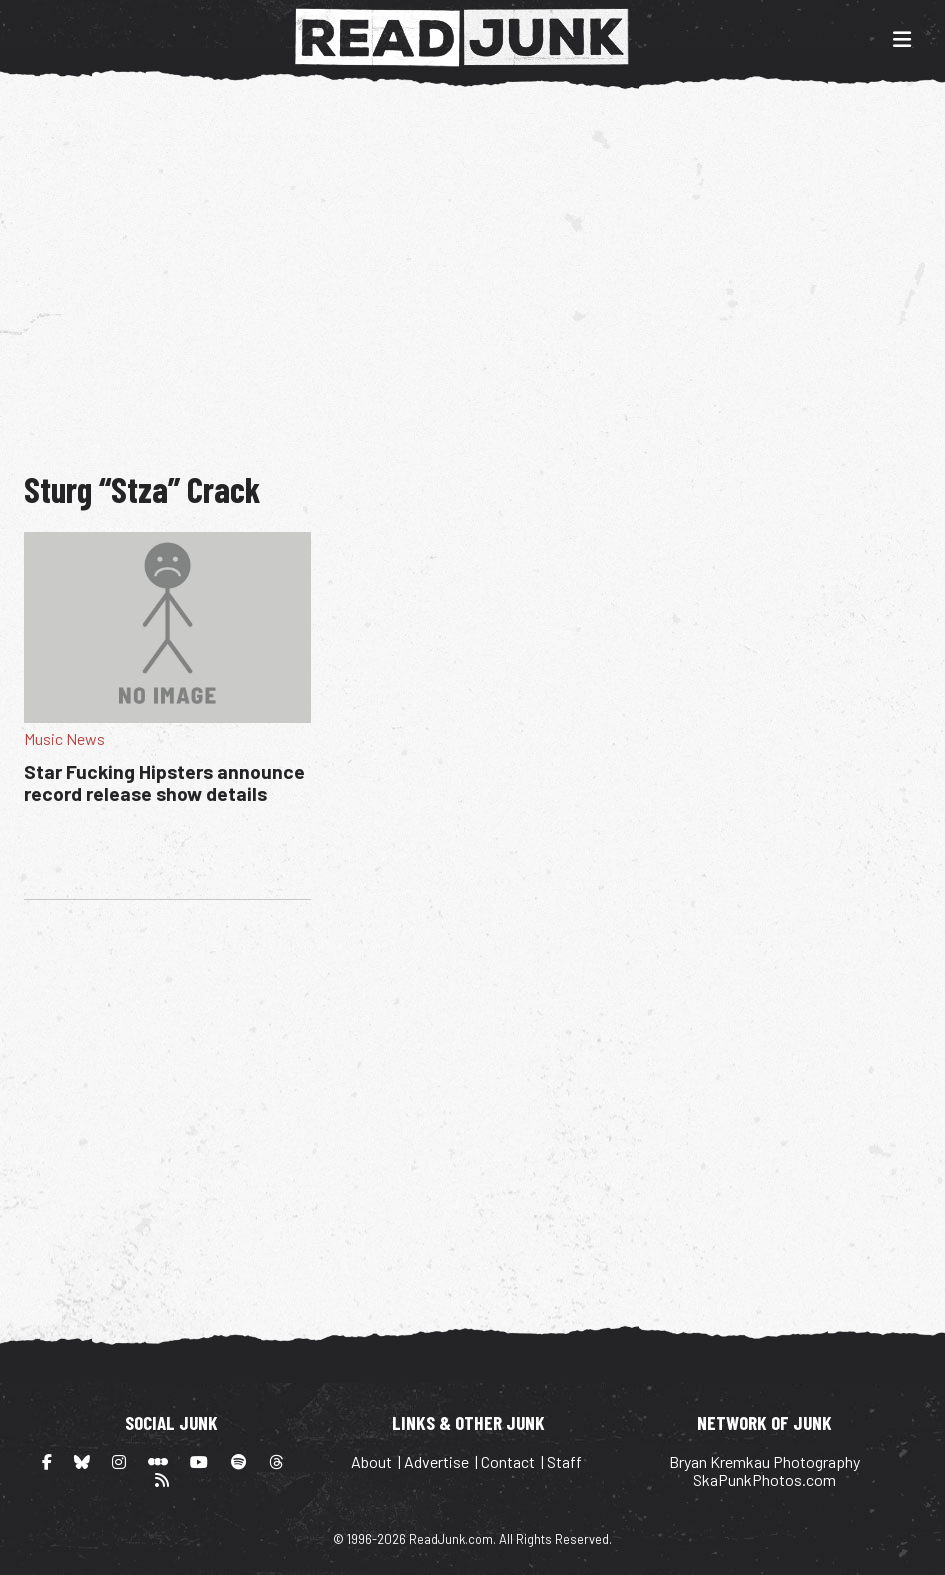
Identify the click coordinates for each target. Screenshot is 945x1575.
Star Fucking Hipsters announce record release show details (164, 782)
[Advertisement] (484, 268)
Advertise (436, 1461)
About (371, 1461)
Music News (64, 738)
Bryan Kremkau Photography (764, 1461)
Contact (508, 1461)
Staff (564, 1461)
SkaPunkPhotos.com (764, 1479)
